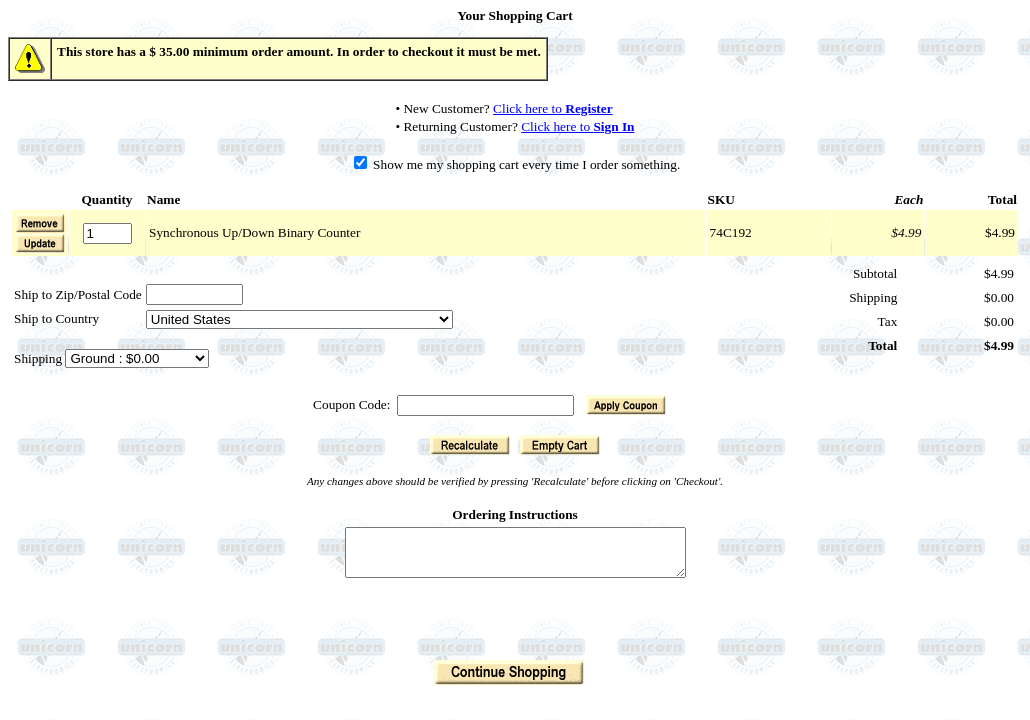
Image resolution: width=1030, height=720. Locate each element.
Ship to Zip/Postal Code (78, 294)
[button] (40, 243)
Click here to (553, 108)
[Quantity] (107, 233)
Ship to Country (56, 318)
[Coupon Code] (485, 405)
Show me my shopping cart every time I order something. (517, 164)
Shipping (39, 358)
